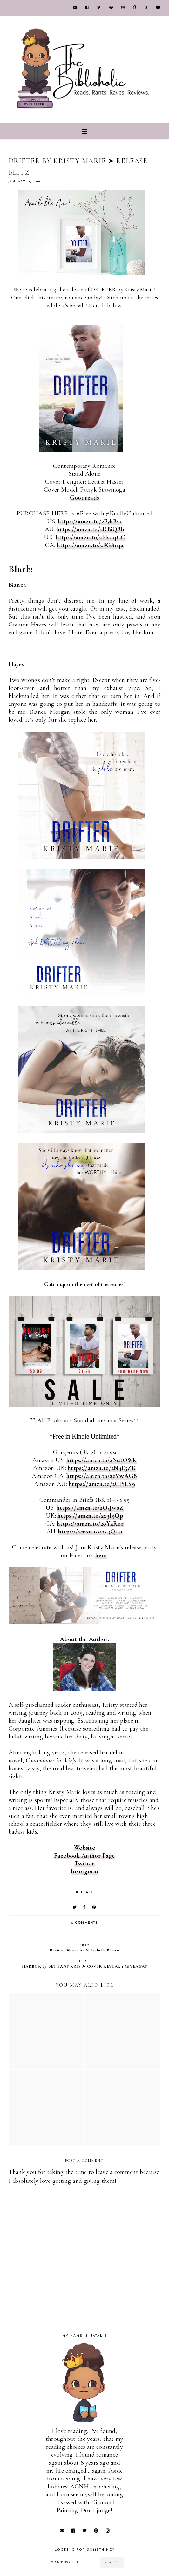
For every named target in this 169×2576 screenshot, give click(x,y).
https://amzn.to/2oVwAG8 (101, 1476)
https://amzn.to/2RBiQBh (90, 529)
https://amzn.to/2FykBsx (90, 521)
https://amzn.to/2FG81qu (90, 545)
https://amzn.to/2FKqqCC (90, 537)
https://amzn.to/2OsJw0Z (90, 1508)
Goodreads (84, 497)
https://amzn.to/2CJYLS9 (102, 1484)
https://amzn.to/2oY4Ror (90, 1523)
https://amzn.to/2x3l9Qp (90, 1516)
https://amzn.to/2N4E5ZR (102, 1468)
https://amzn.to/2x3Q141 (90, 1531)
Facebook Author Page (84, 1855)
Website (84, 1847)
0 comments (84, 1922)
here (101, 1555)
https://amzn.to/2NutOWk (101, 1460)
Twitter (84, 1863)
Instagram (84, 1871)
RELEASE (84, 1892)
